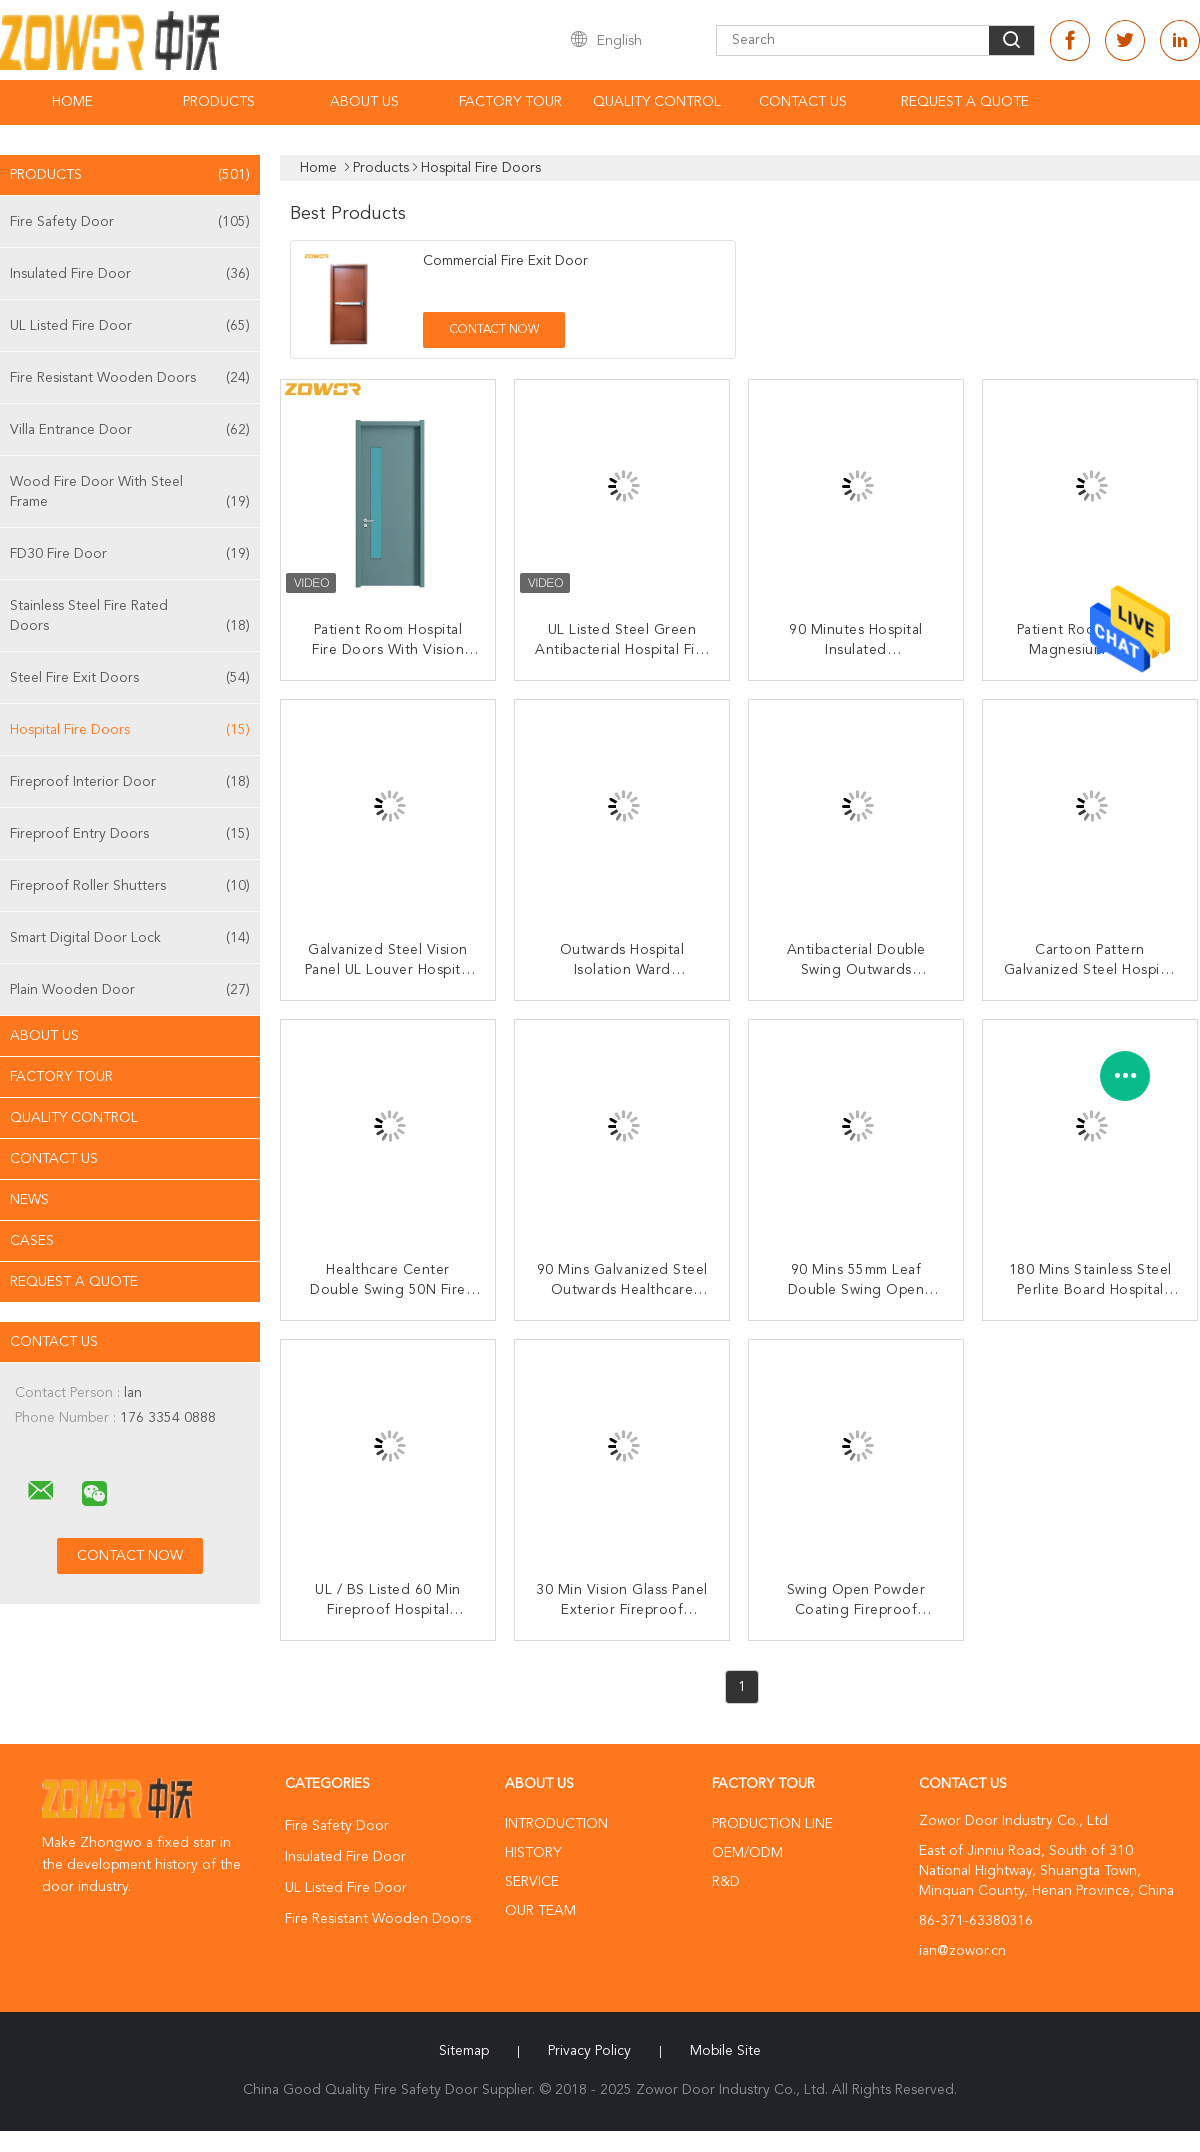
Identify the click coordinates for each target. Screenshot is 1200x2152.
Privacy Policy (589, 2051)
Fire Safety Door (130, 222)
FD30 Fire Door (130, 554)
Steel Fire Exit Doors (130, 678)
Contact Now (494, 330)
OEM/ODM (747, 1853)
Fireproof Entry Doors (130, 834)
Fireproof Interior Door (130, 782)
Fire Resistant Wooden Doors (130, 378)
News (29, 1200)
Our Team (540, 1911)
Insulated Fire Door (130, 274)
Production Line (772, 1824)
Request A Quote (965, 102)
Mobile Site (725, 2051)
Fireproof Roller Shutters (130, 886)
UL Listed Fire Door (130, 326)
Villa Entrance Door (130, 430)
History (533, 1853)
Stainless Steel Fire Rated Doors (130, 617)
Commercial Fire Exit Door (505, 261)
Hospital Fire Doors (130, 730)
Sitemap (464, 2051)
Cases (32, 1241)
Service (532, 1882)
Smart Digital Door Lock (130, 938)
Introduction (556, 1824)
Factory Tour (510, 102)
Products (219, 102)
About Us (364, 102)
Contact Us (803, 102)
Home (72, 102)
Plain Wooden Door (130, 990)
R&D (726, 1882)
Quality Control (657, 102)
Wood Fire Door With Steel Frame (130, 493)
